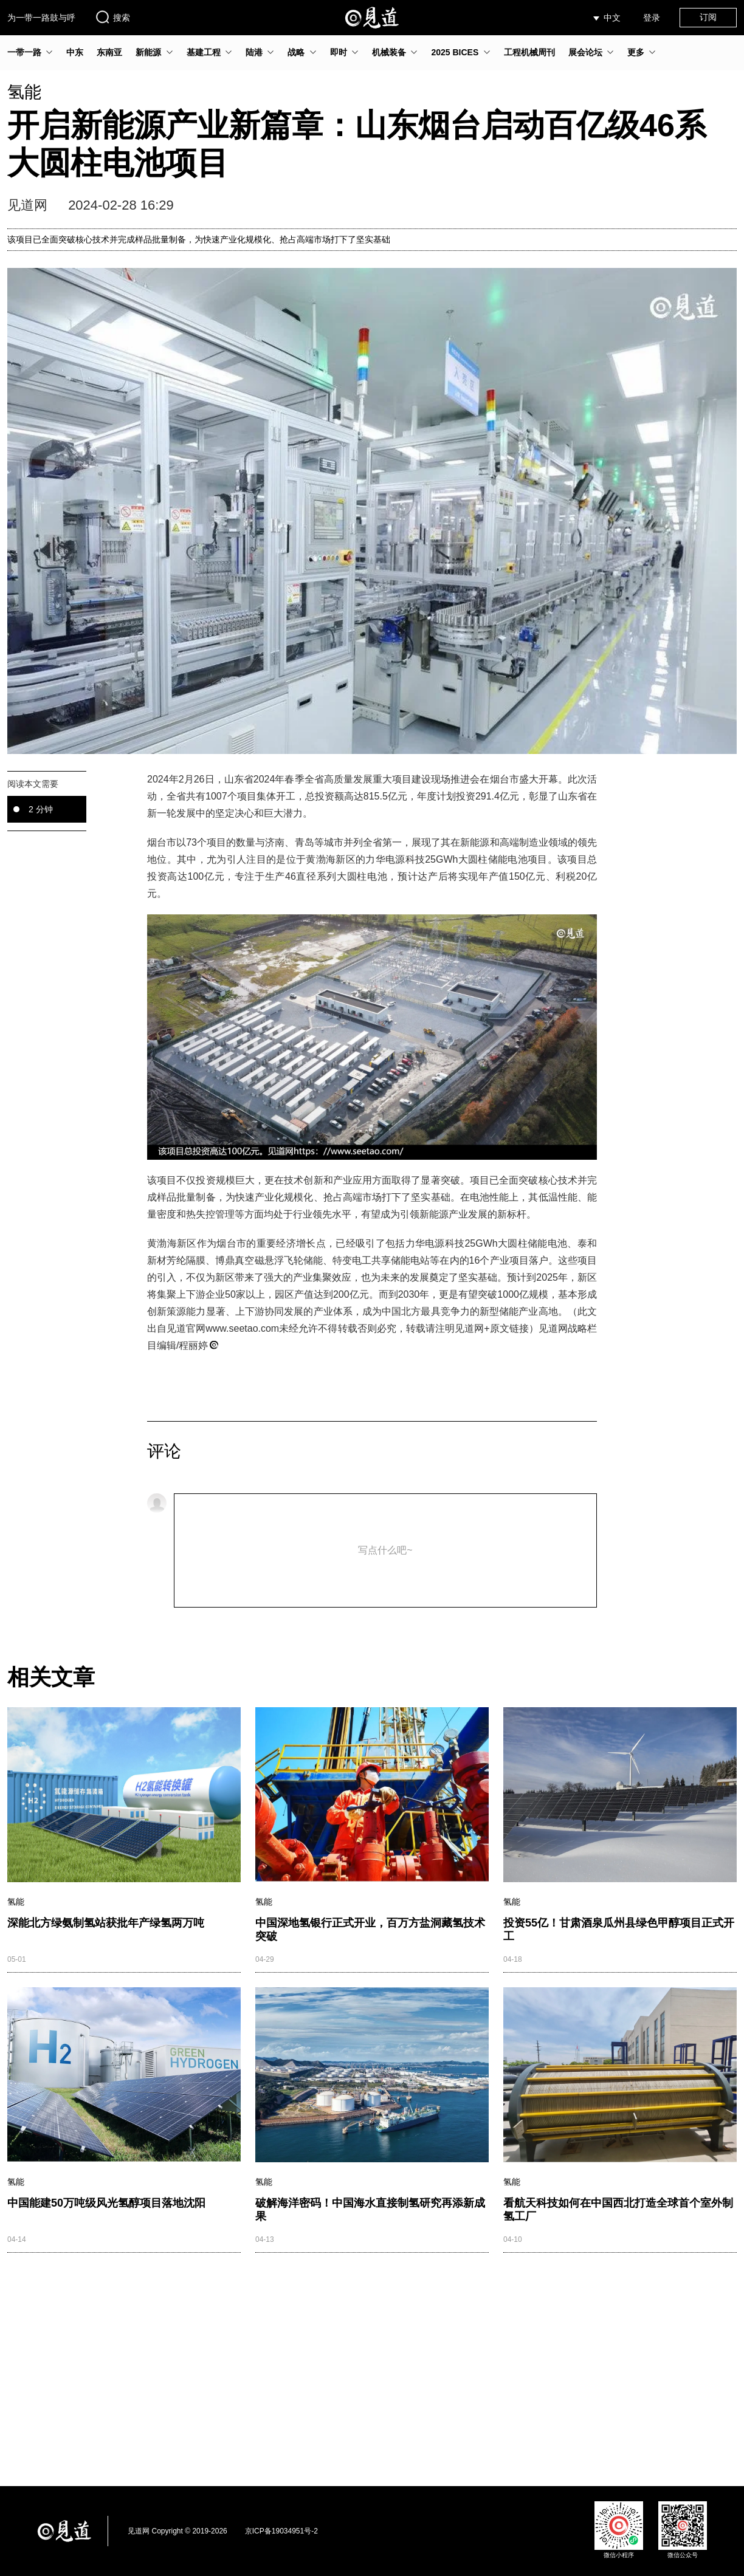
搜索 (112, 17)
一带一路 (24, 52)
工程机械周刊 (529, 52)
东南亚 (109, 52)
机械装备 (389, 52)
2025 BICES (454, 52)
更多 (635, 52)
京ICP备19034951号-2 (281, 2531)
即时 (338, 52)
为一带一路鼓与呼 (41, 17)
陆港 (254, 52)
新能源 (148, 52)
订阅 (708, 17)
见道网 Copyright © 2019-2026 (177, 2531)
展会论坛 (585, 52)
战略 (296, 52)
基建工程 (204, 52)
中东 (74, 52)
